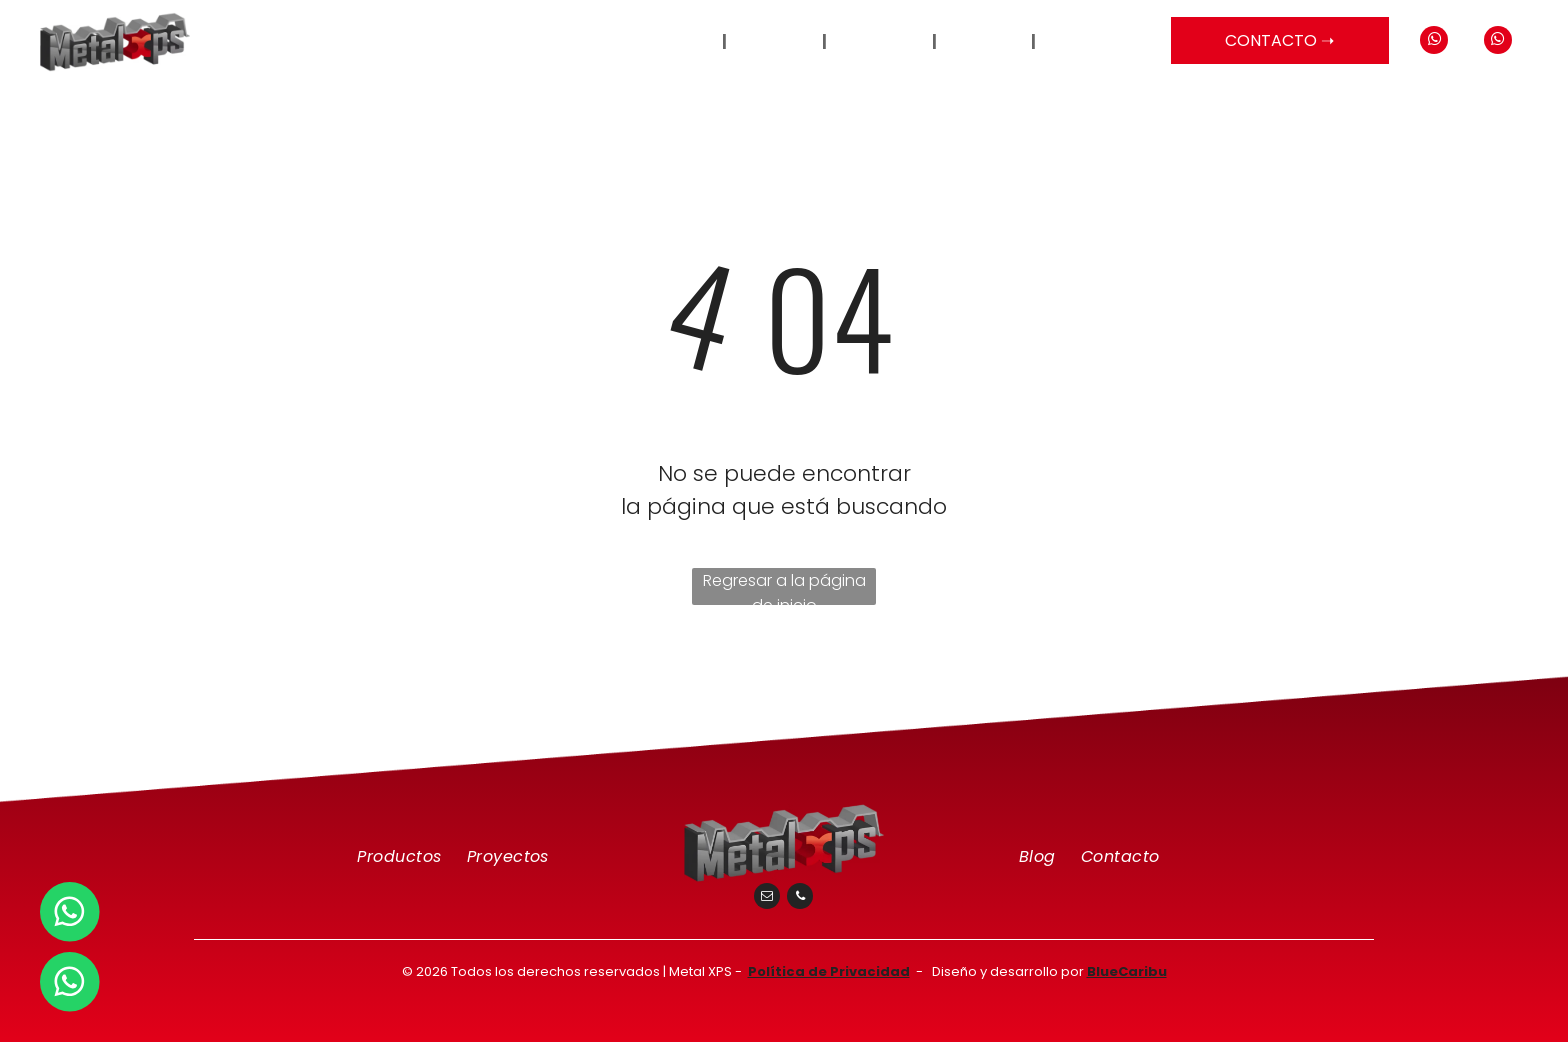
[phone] (800, 898)
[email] (767, 898)
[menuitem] (693, 41)
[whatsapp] (1434, 42)
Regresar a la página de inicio (784, 587)
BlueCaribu (1127, 971)
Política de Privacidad (829, 971)
